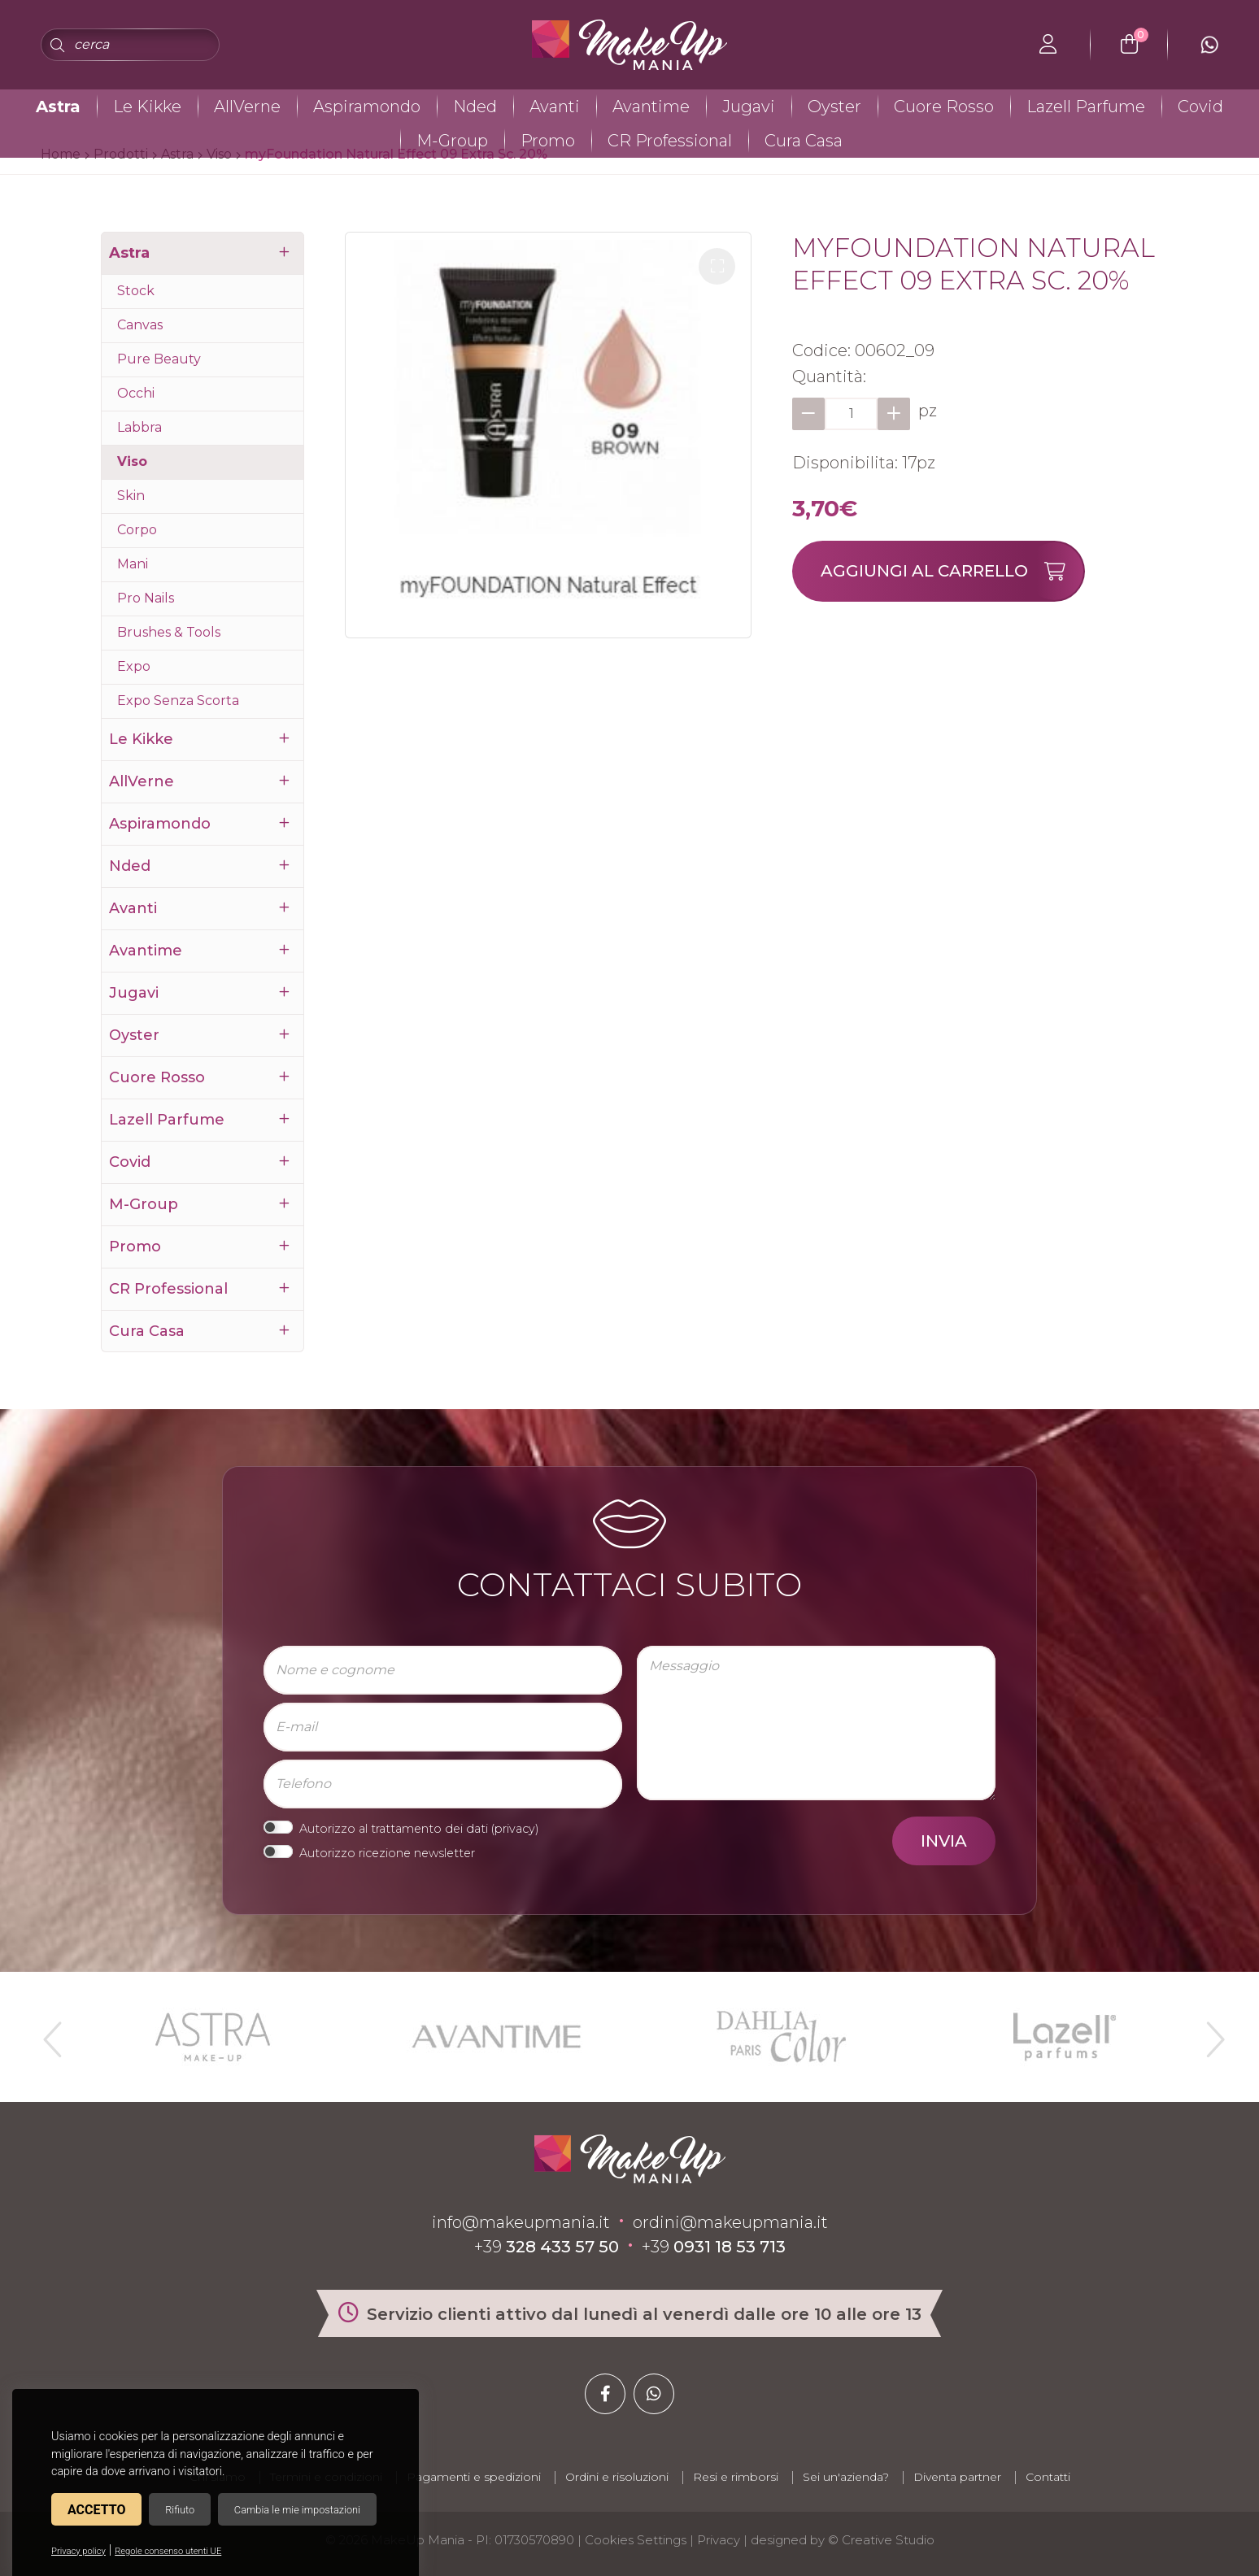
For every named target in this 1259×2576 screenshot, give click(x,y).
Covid (1200, 106)
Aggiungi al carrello (952, 571)
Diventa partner (957, 2476)
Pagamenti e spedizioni (474, 2476)
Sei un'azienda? (846, 2476)
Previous (50, 2033)
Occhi (136, 393)
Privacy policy (78, 2551)
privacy (514, 1828)
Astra (58, 106)
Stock (136, 290)
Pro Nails (145, 598)
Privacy (718, 2540)
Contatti (1048, 2476)
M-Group (452, 140)
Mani (132, 564)
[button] (717, 266)
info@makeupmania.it (521, 2222)
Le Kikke (147, 106)
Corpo (137, 529)
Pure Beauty (159, 359)
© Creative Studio (881, 2540)
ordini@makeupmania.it (730, 2222)
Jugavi (748, 106)
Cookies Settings (635, 2540)
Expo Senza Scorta (178, 700)
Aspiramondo (366, 106)
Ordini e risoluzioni (617, 2476)
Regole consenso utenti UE (168, 2551)
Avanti (554, 106)
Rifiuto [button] (179, 2510)
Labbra (139, 427)
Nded (475, 106)
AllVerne (247, 106)
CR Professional (670, 140)
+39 (546, 2246)
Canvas (140, 325)
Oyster (834, 106)
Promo (548, 140)
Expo (133, 666)
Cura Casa (804, 140)
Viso (132, 461)
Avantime (651, 106)
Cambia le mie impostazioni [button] (297, 2510)
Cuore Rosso (944, 106)
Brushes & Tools (168, 632)
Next (1208, 2033)
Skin (131, 495)
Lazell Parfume (1085, 106)
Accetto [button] (96, 2509)
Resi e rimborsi (735, 2476)
